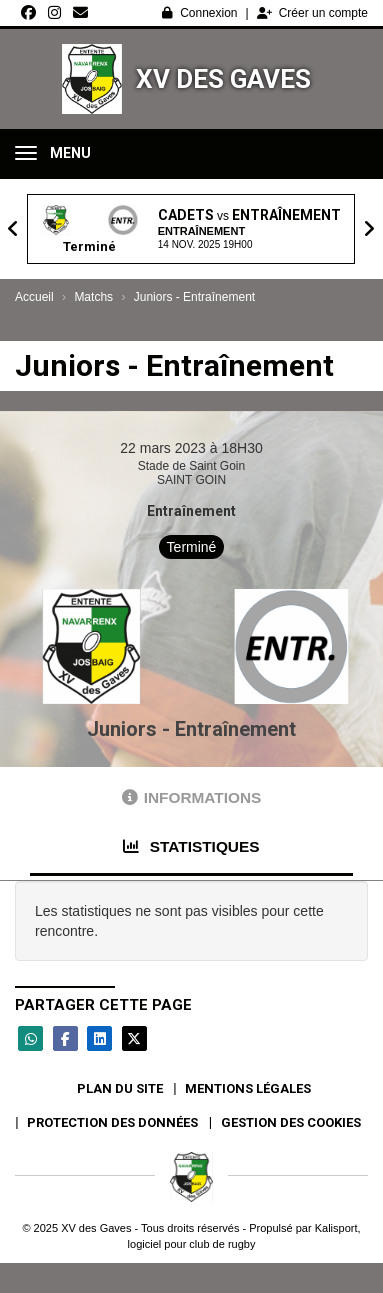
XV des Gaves (223, 79)
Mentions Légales (248, 1088)
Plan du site (120, 1088)
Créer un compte (312, 13)
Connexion (199, 13)
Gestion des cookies (291, 1122)
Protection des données (112, 1122)
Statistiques (191, 846)
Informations (192, 797)
